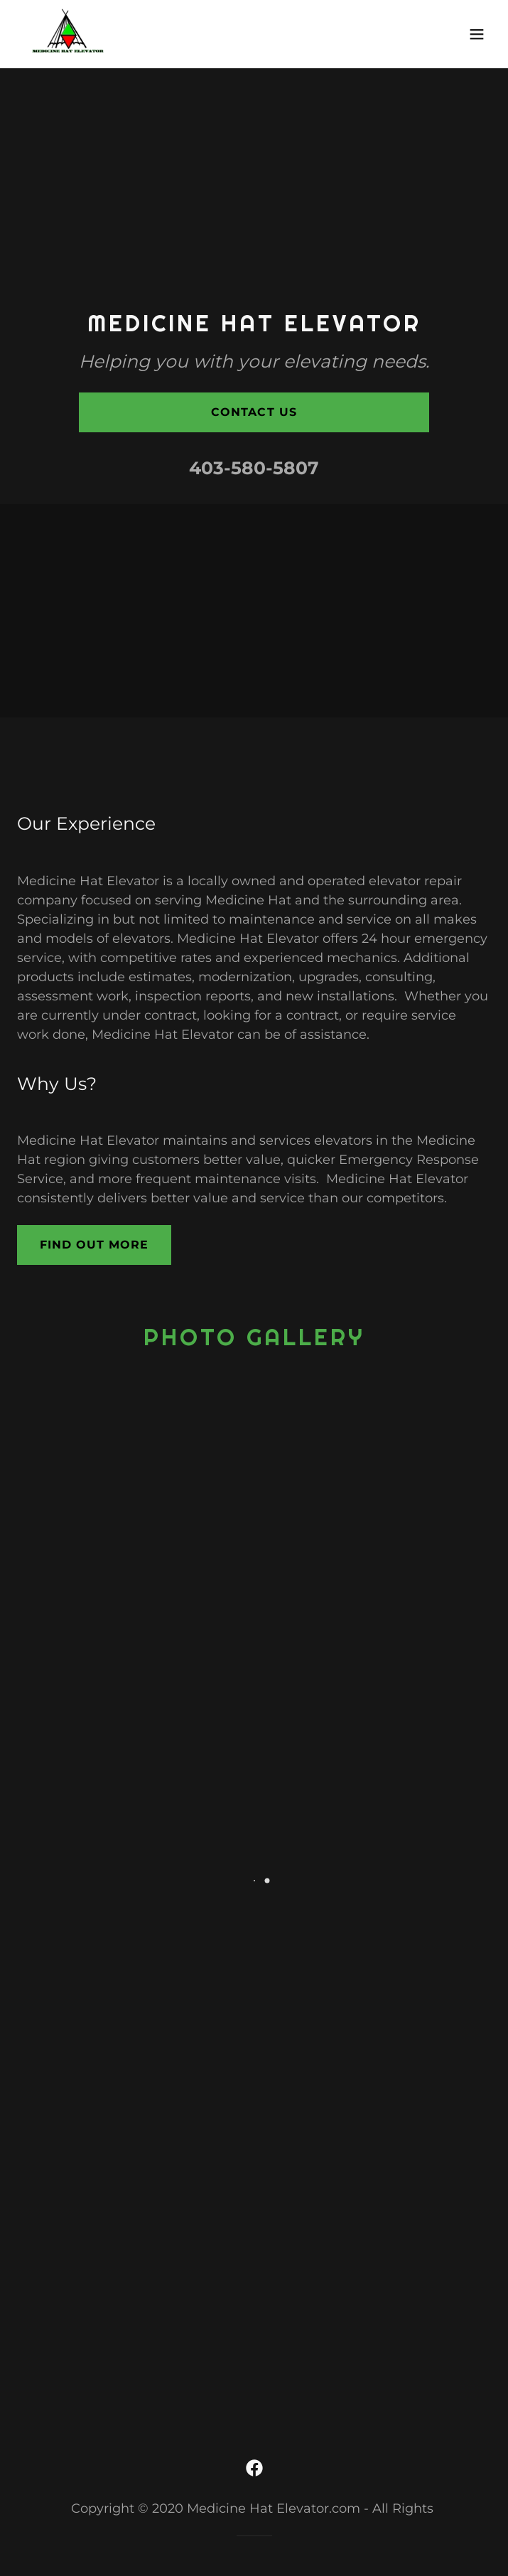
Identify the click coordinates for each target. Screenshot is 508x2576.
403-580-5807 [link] (254, 468)
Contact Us (253, 412)
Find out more (94, 1244)
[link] (68, 34)
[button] (477, 34)
